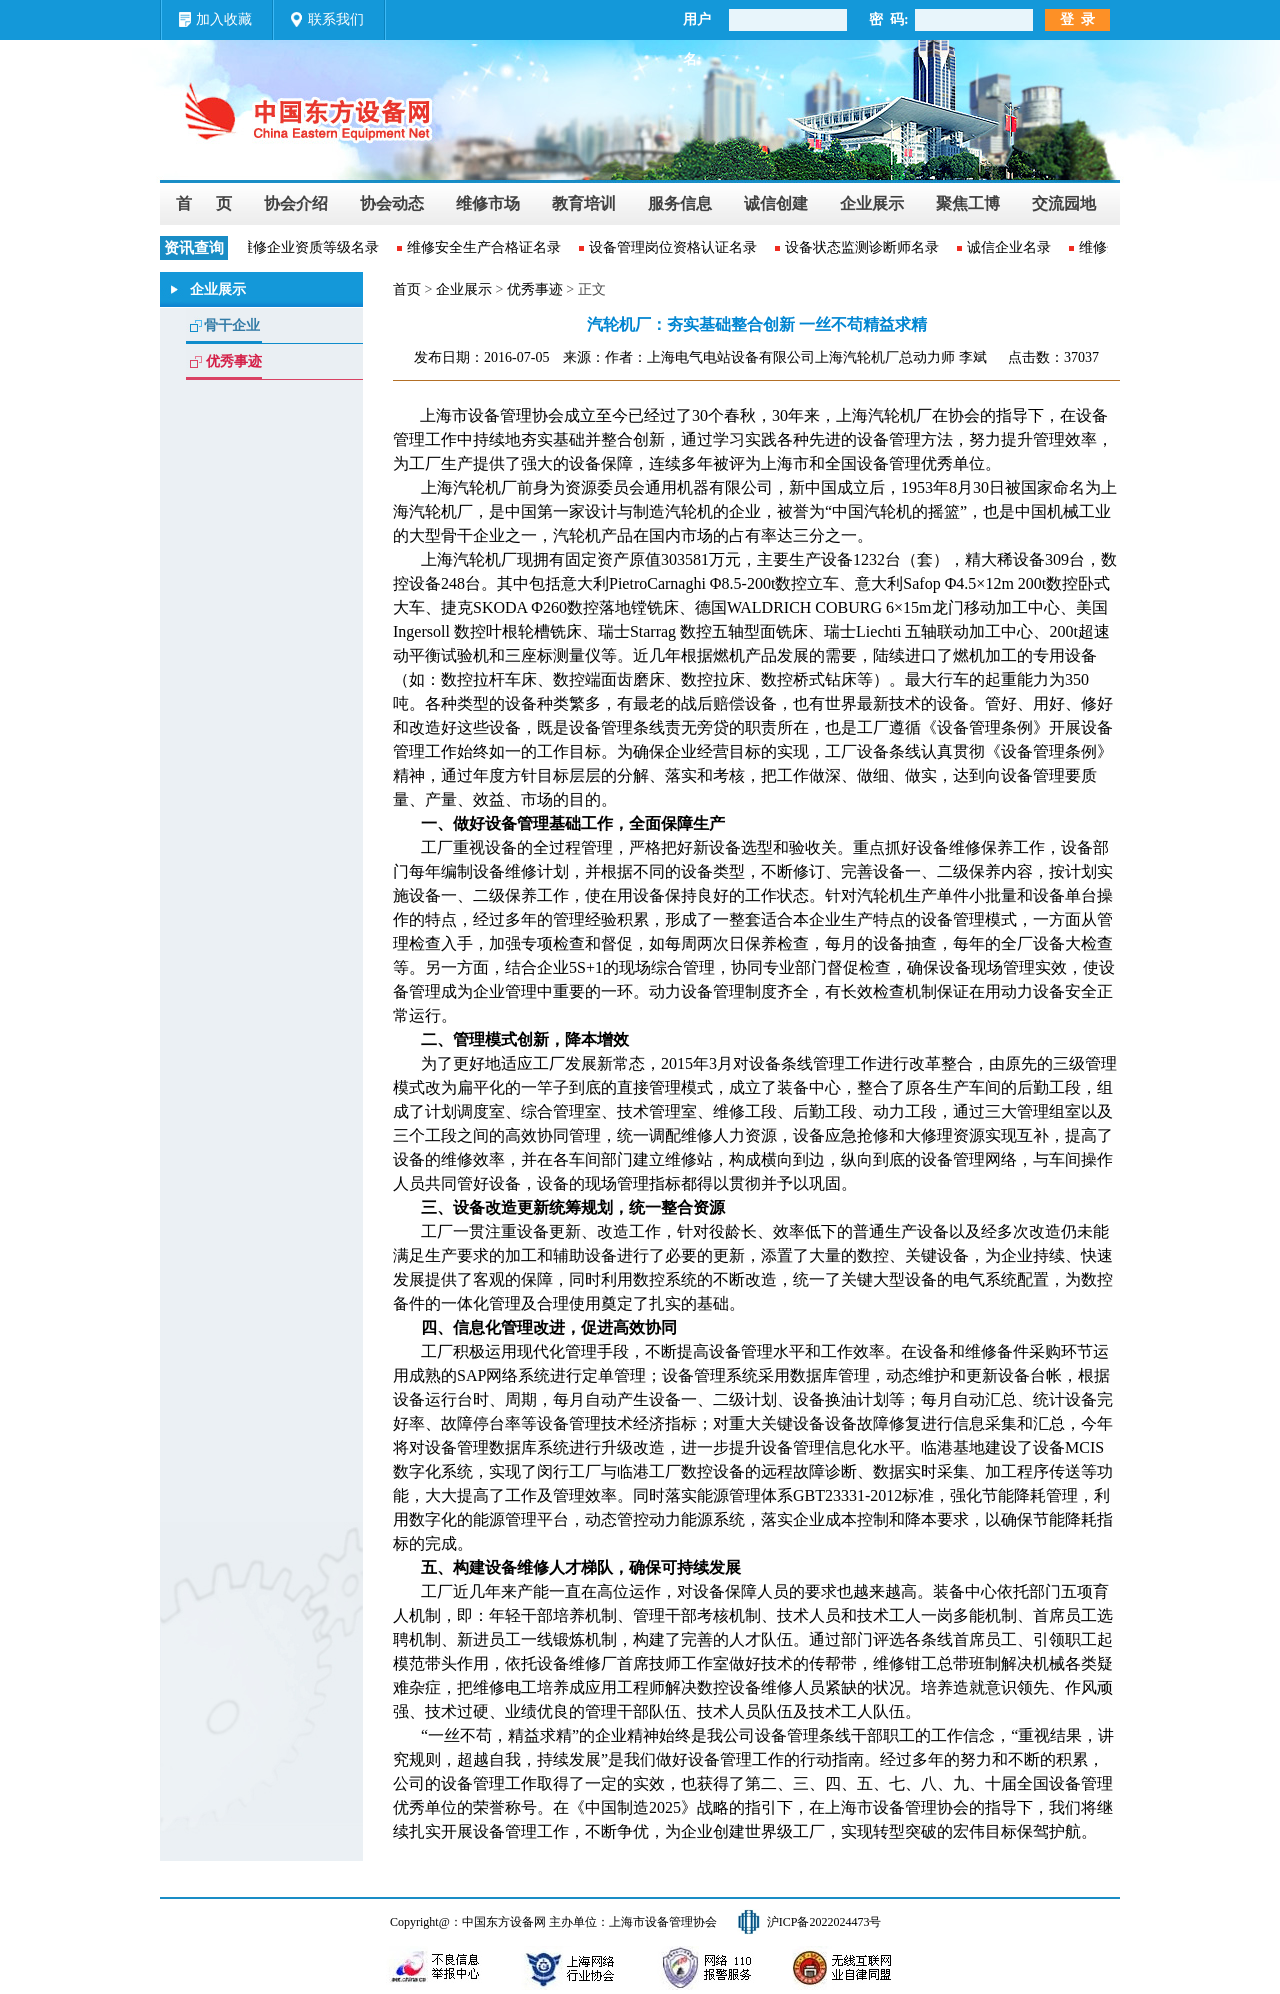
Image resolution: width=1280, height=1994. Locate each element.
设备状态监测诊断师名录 (864, 247)
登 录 (1077, 19)
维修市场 (488, 203)
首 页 (204, 203)
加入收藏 (224, 19)
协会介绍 (296, 203)
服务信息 (680, 203)
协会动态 (392, 203)
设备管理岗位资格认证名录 (675, 247)
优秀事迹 (234, 361)
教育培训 (584, 203)
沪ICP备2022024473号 (824, 1922)
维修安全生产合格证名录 (486, 247)
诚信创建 (776, 203)
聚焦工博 (968, 203)
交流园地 (1064, 203)
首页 (407, 289)
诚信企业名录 (1011, 247)
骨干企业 (232, 325)
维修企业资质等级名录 (311, 247)
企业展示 (872, 203)
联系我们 (336, 19)
